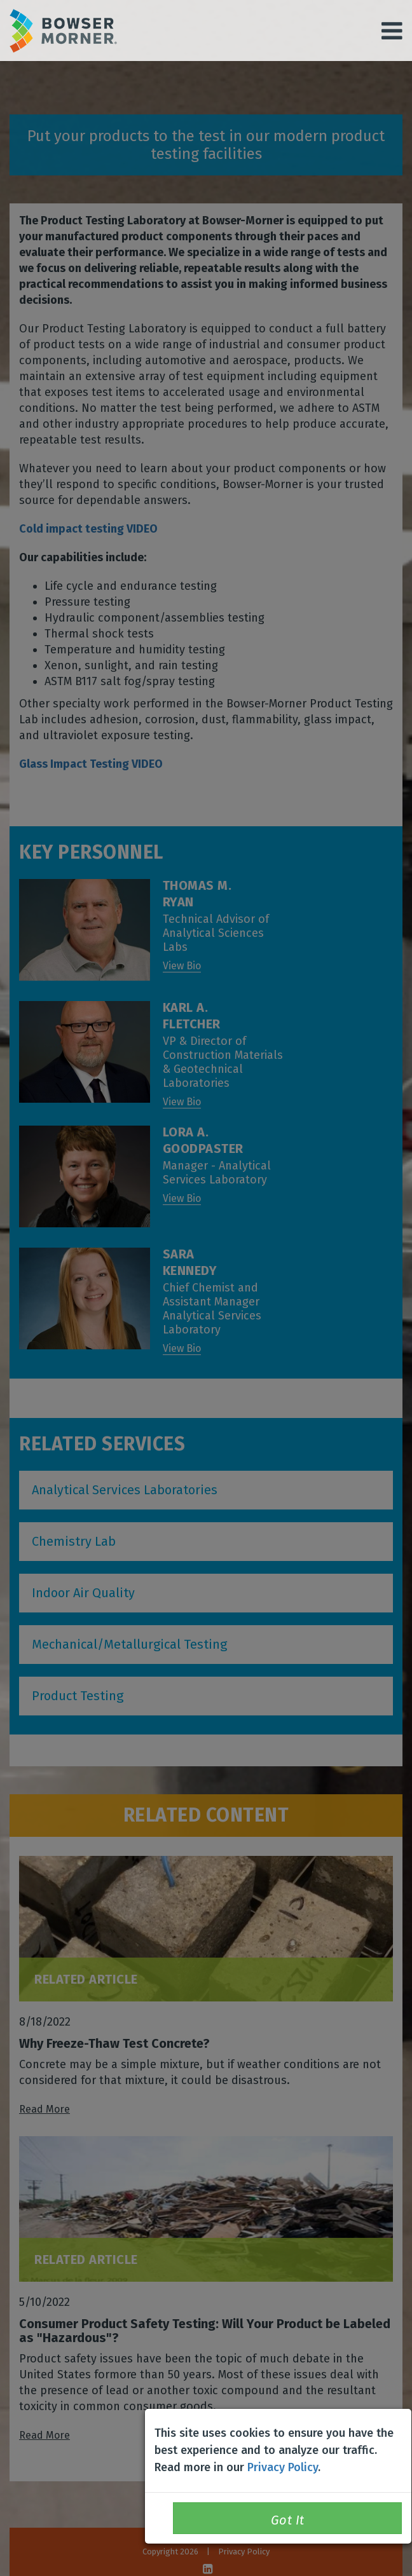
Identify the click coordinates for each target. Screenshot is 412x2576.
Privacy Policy (282, 2467)
